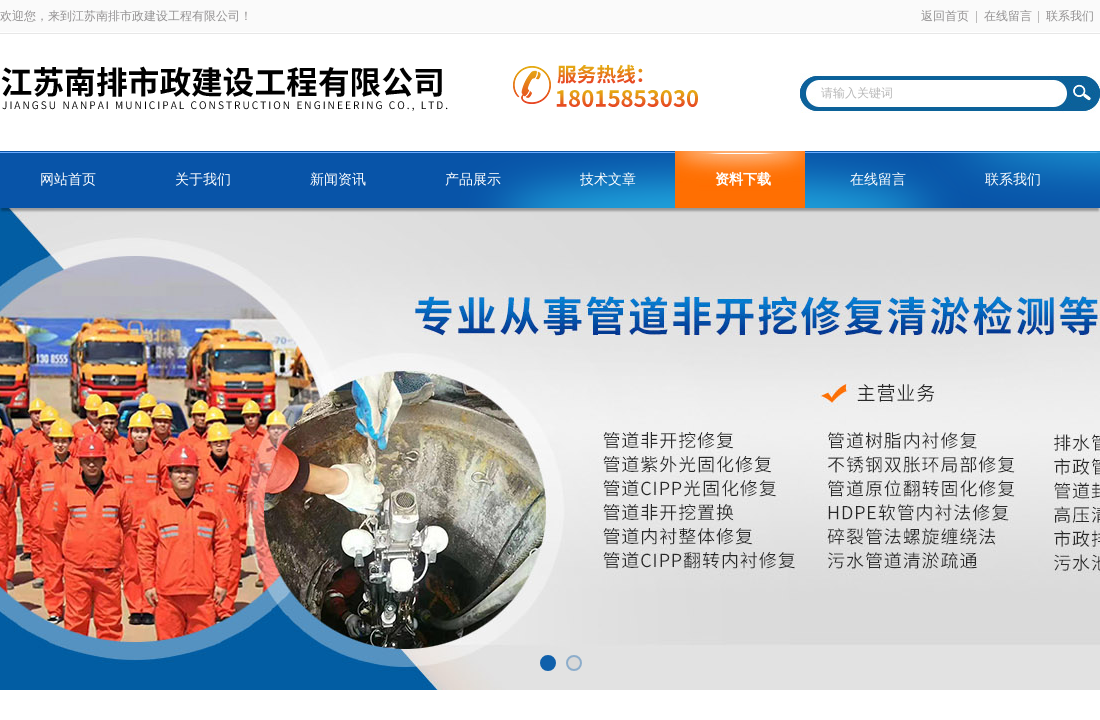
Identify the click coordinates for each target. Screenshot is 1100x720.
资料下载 (743, 179)
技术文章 (608, 179)
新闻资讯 (338, 179)
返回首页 (945, 16)
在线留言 (1008, 16)
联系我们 (1070, 16)
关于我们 (203, 179)
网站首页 (68, 179)
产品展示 (473, 179)
